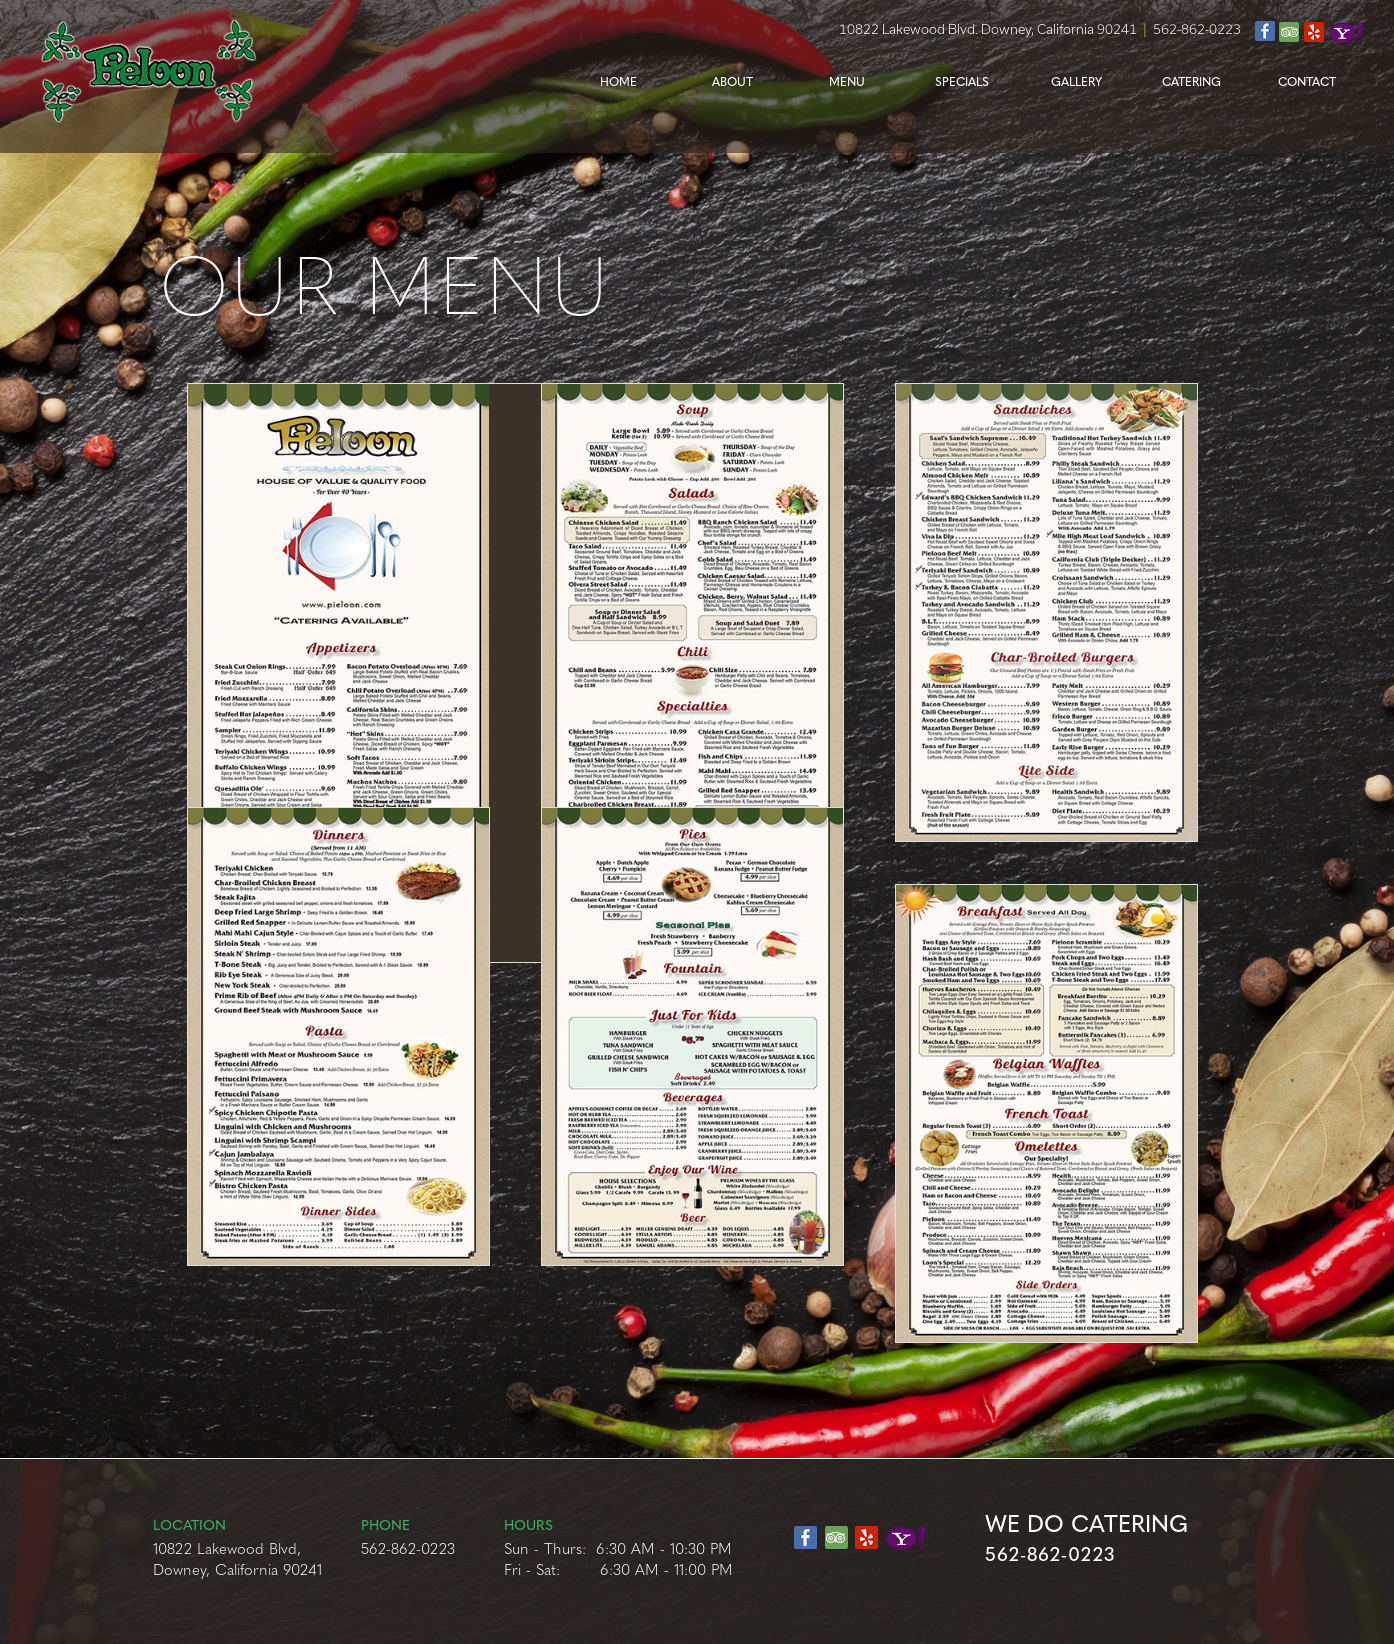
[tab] (377, 673)
